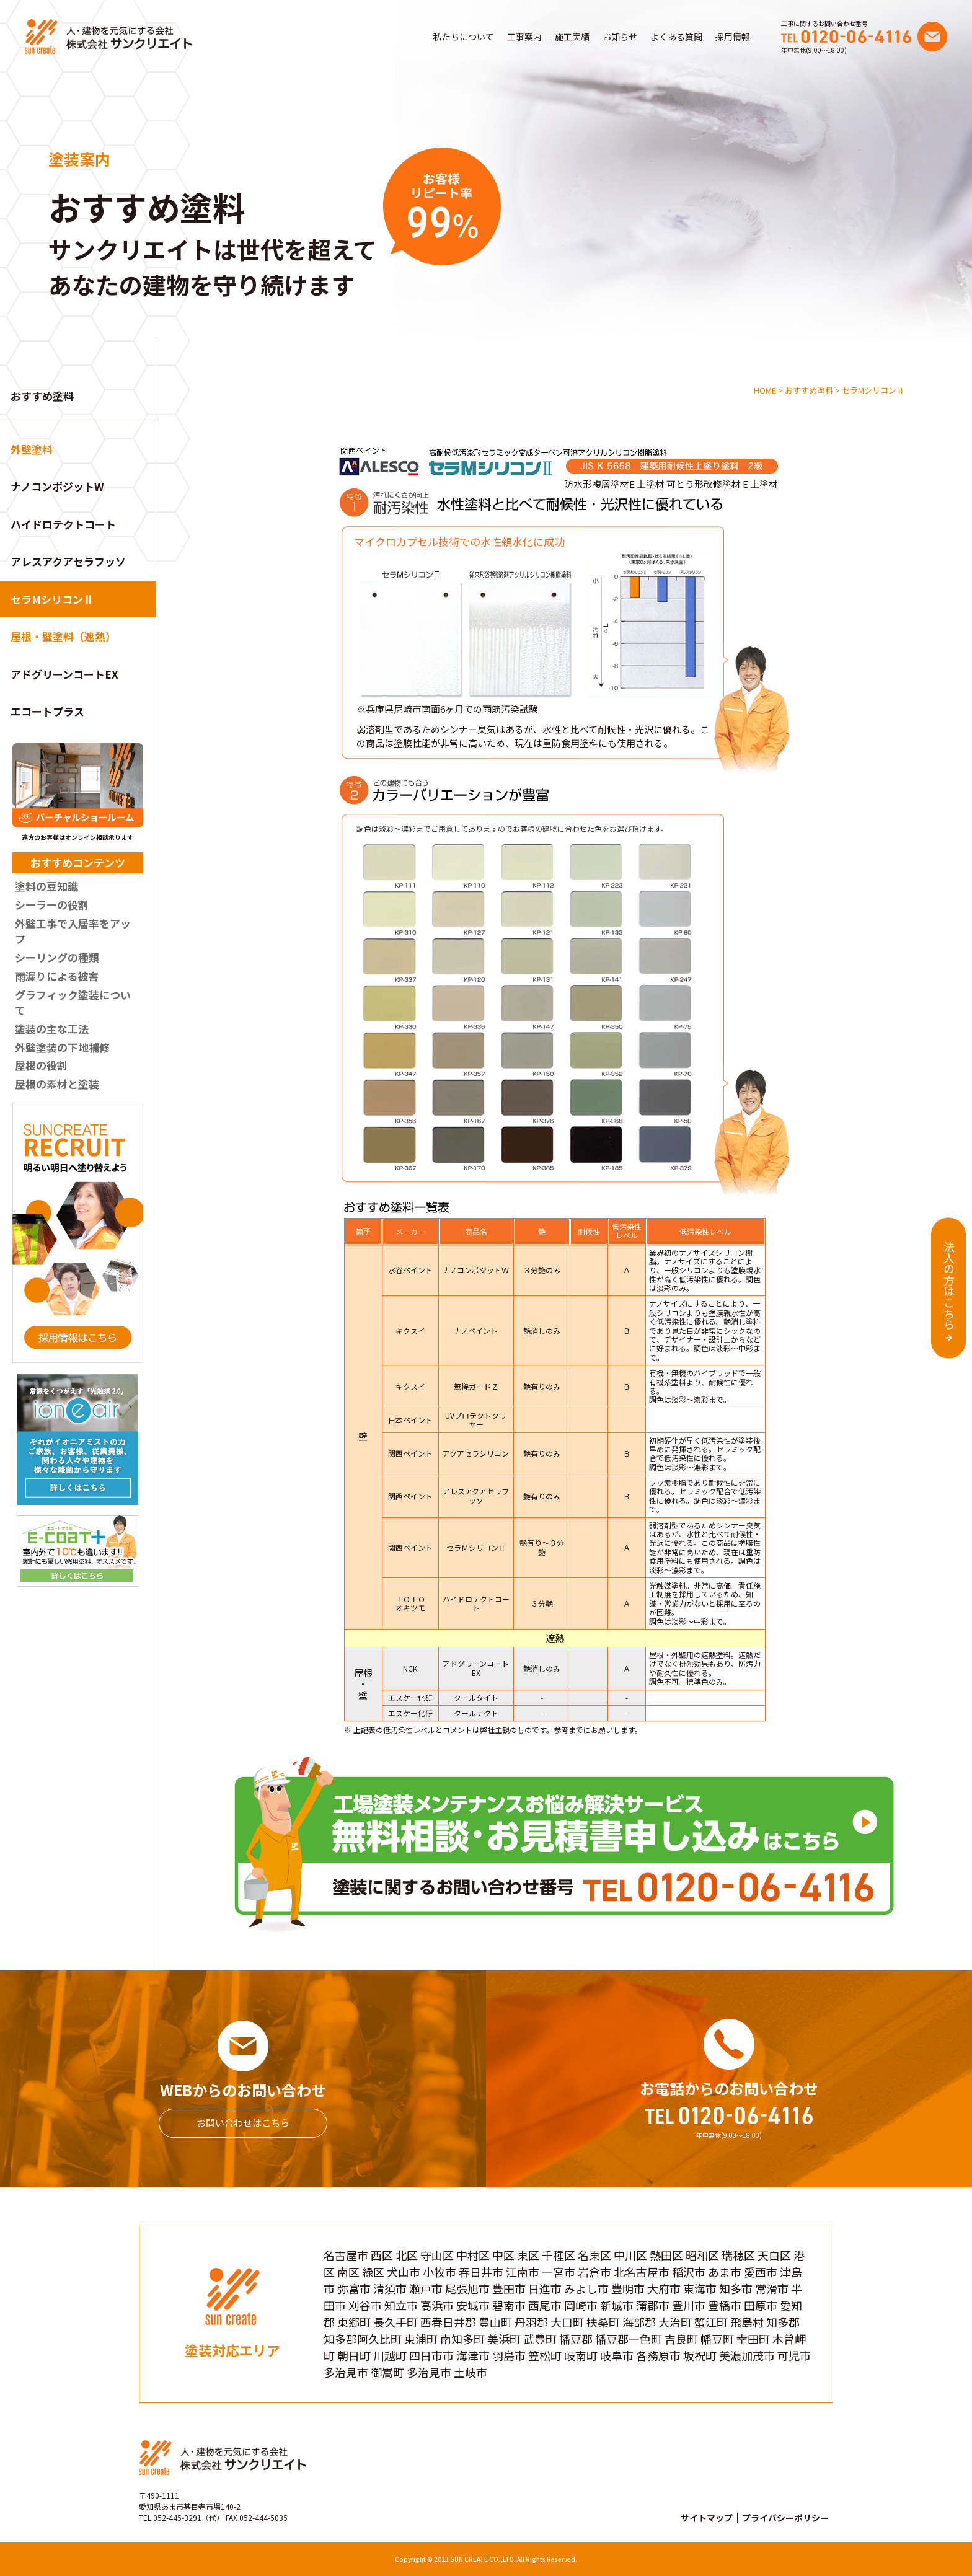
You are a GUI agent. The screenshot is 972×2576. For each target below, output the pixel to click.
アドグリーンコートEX (64, 674)
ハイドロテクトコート (63, 524)
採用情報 (732, 36)
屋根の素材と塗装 (57, 1084)
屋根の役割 (41, 1065)
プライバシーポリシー (785, 2518)
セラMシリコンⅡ (52, 599)
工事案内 (524, 36)
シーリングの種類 (57, 957)
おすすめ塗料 (42, 396)
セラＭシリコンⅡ (476, 1547)
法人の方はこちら (949, 1285)
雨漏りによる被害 (57, 976)
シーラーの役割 (52, 904)
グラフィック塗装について (73, 1002)
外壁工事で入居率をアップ (73, 931)
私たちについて (463, 36)
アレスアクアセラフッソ (68, 561)
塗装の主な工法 (52, 1028)
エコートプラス (47, 711)
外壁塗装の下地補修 (62, 1047)
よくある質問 (676, 36)
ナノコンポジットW (57, 486)
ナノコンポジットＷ (476, 1269)
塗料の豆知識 (46, 886)
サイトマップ (707, 2518)
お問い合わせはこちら (243, 2122)
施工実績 (572, 36)
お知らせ (620, 36)
